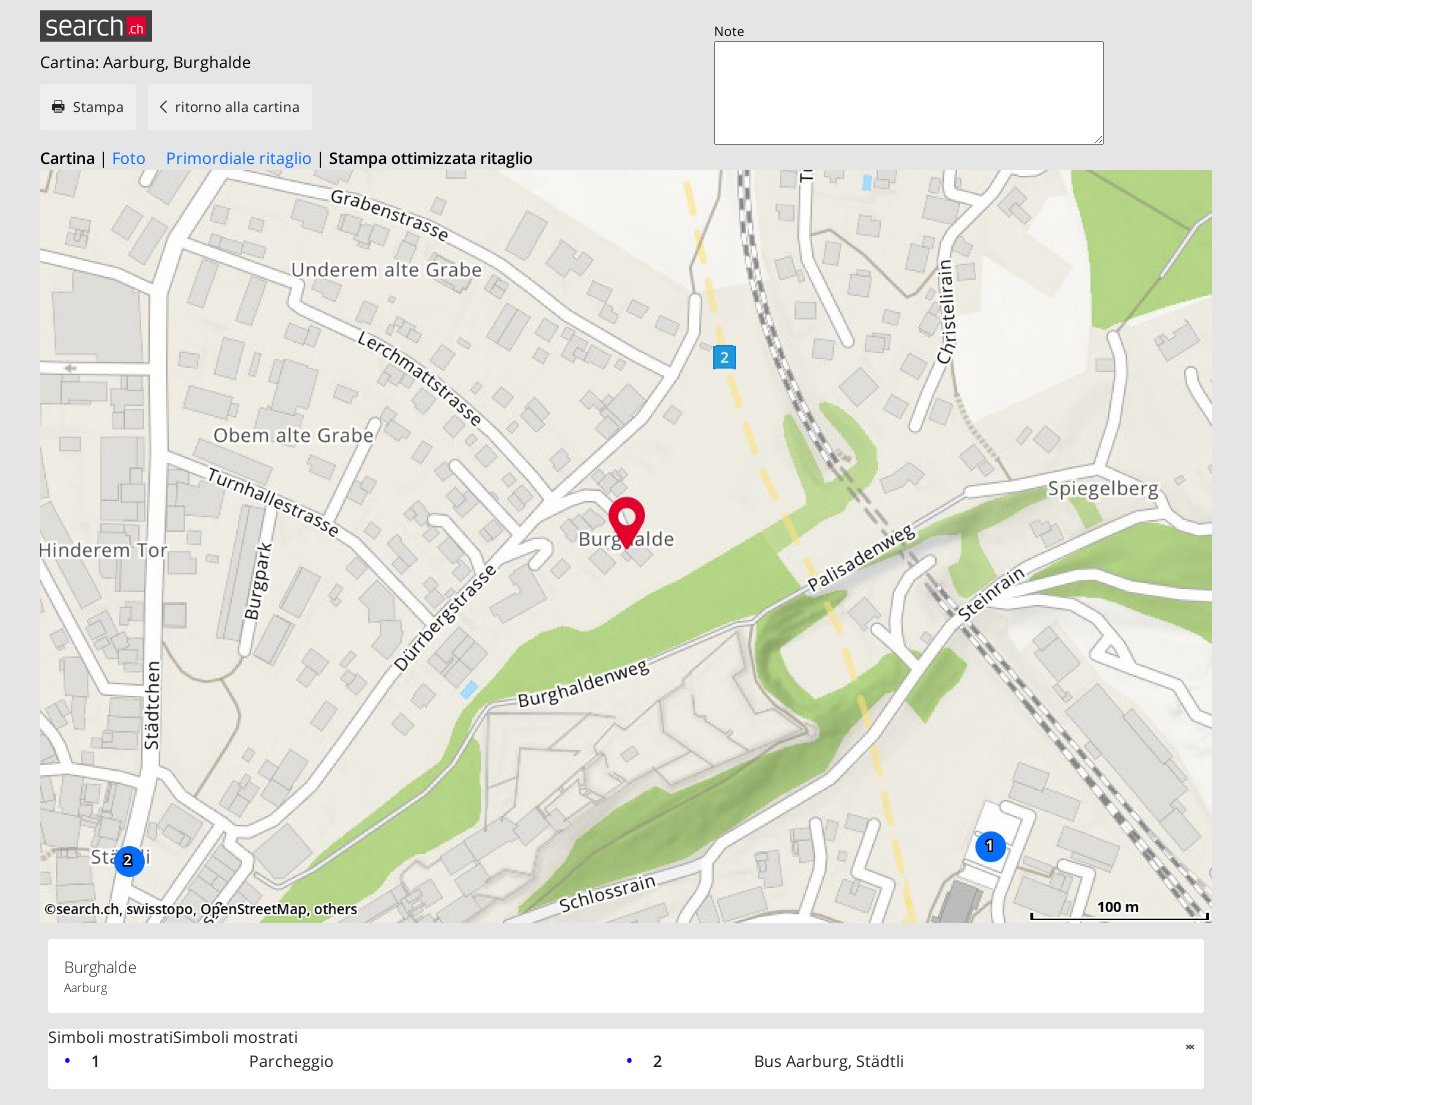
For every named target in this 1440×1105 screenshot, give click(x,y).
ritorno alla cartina (237, 106)
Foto (129, 158)
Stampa (98, 106)
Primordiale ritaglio (239, 158)
